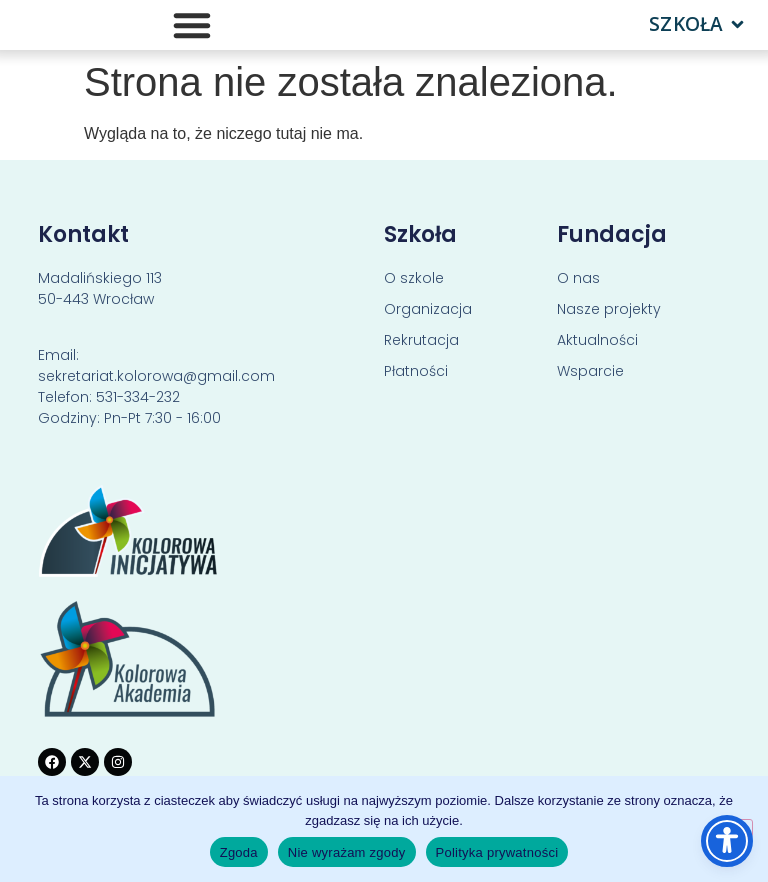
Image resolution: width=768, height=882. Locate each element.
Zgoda (239, 852)
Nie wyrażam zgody (347, 852)
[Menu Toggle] (192, 25)
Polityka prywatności (497, 852)
